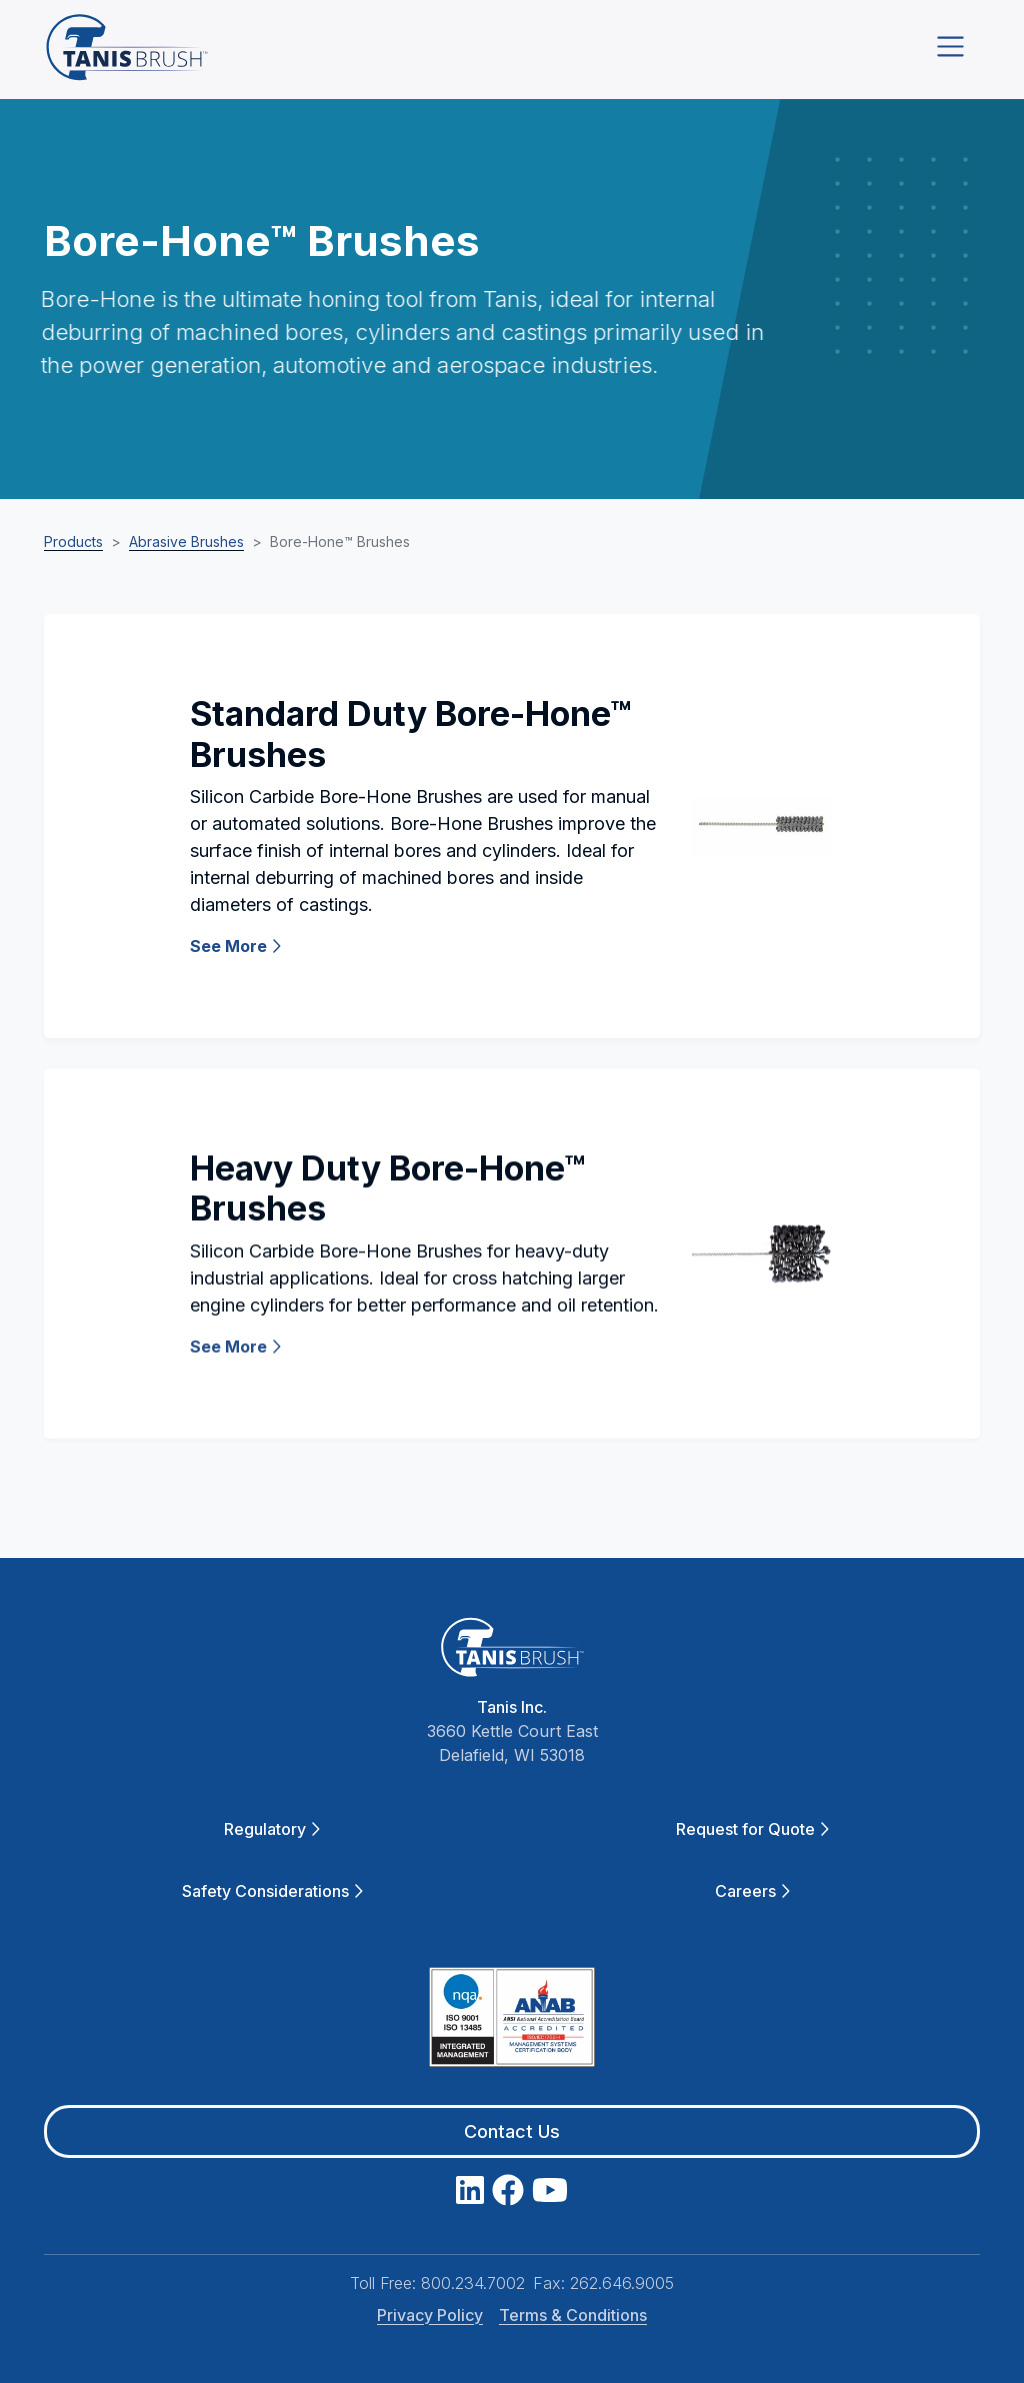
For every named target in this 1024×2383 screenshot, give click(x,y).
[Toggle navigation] (950, 46)
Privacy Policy (430, 2315)
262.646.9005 (622, 2283)
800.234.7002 (473, 2283)
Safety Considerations (272, 1891)
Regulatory (272, 1829)
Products (73, 541)
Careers (752, 1891)
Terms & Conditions (573, 2315)
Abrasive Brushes (186, 541)
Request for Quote (752, 1829)
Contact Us (512, 2131)
